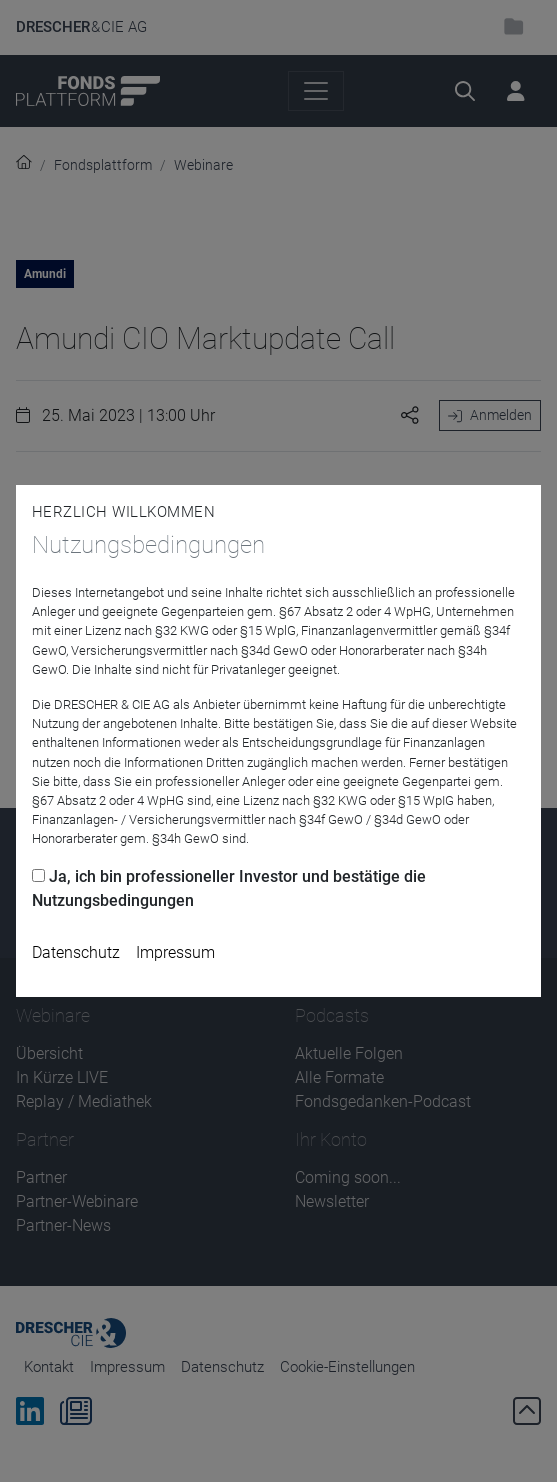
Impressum (175, 952)
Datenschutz (76, 952)
